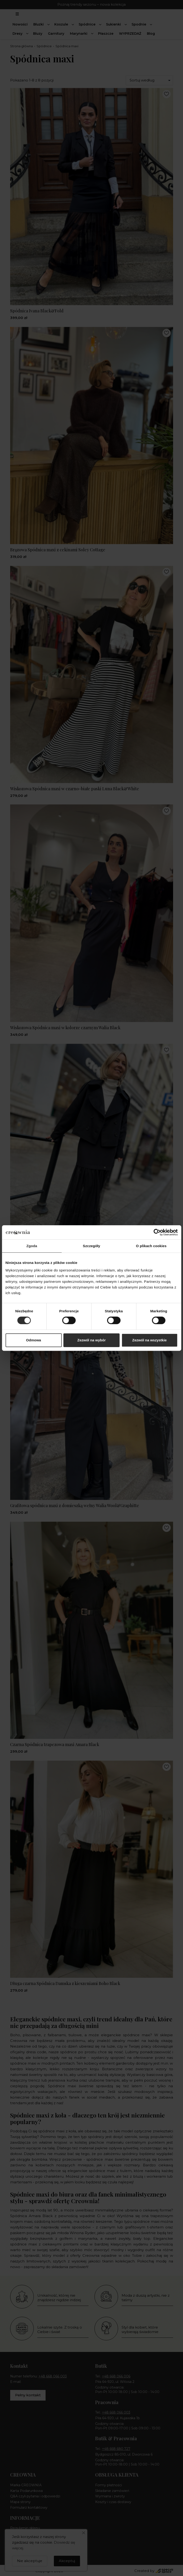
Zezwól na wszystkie (149, 1340)
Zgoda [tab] (31, 1246)
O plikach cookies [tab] (151, 1246)
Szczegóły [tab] (91, 1246)
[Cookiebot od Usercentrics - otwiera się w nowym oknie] (157, 1232)
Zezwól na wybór (91, 1340)
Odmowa (33, 1340)
